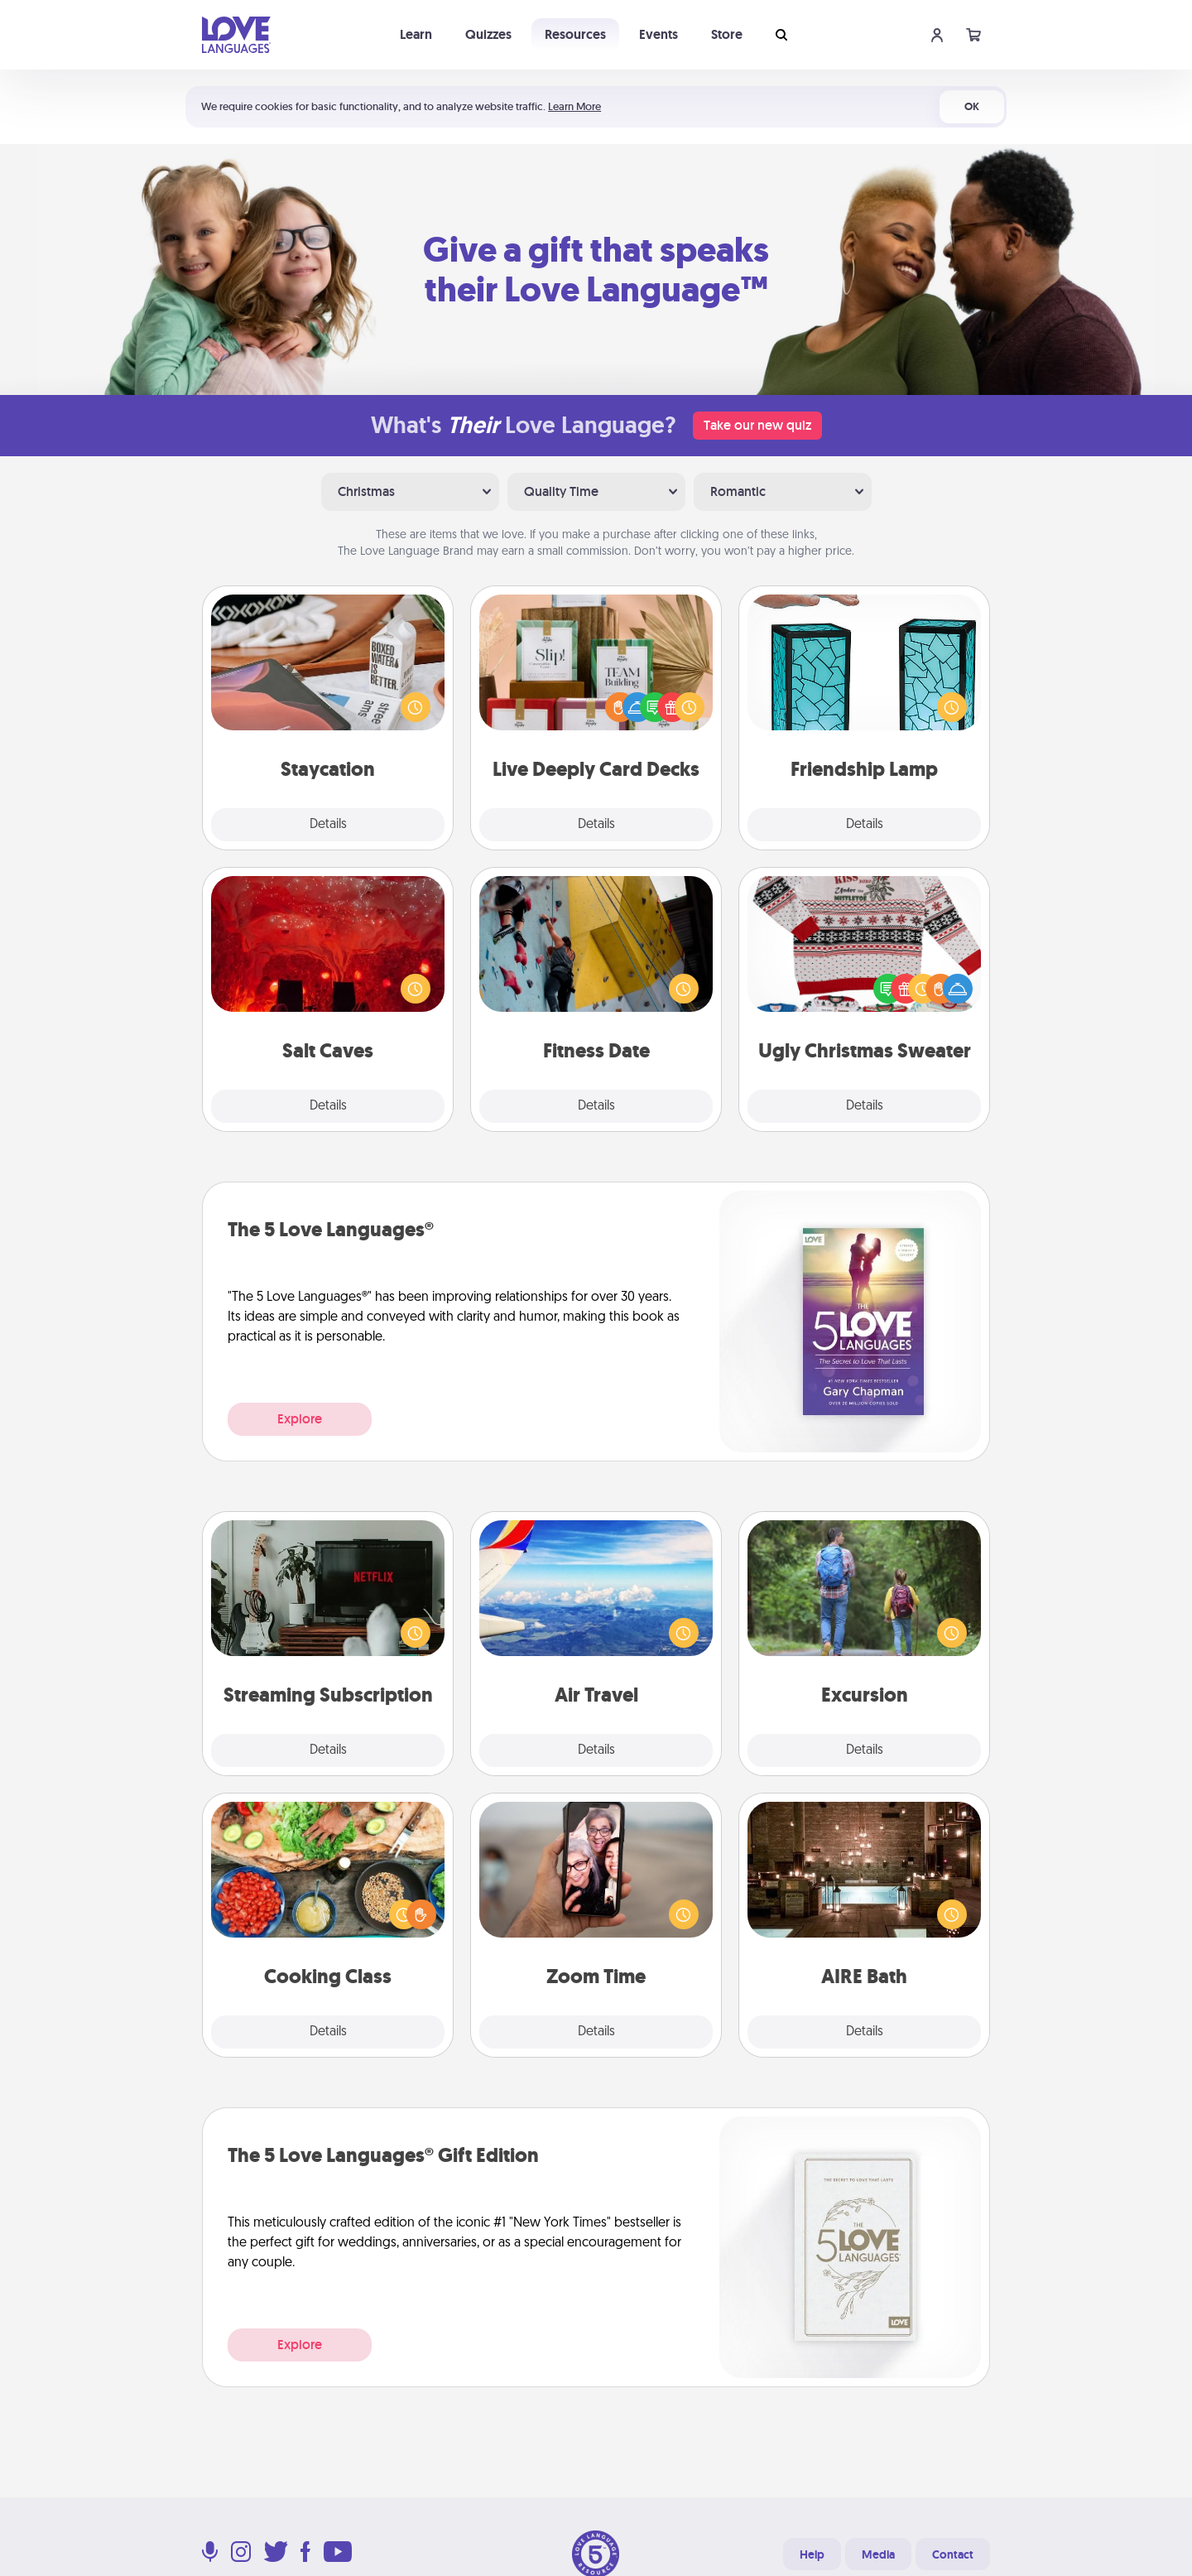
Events (658, 34)
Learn (416, 34)
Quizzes (488, 34)
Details (328, 824)
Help (812, 2554)
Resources (575, 34)
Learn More (574, 106)
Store (727, 34)
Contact (952, 2554)
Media (878, 2554)
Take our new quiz (757, 425)
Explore (299, 1419)
